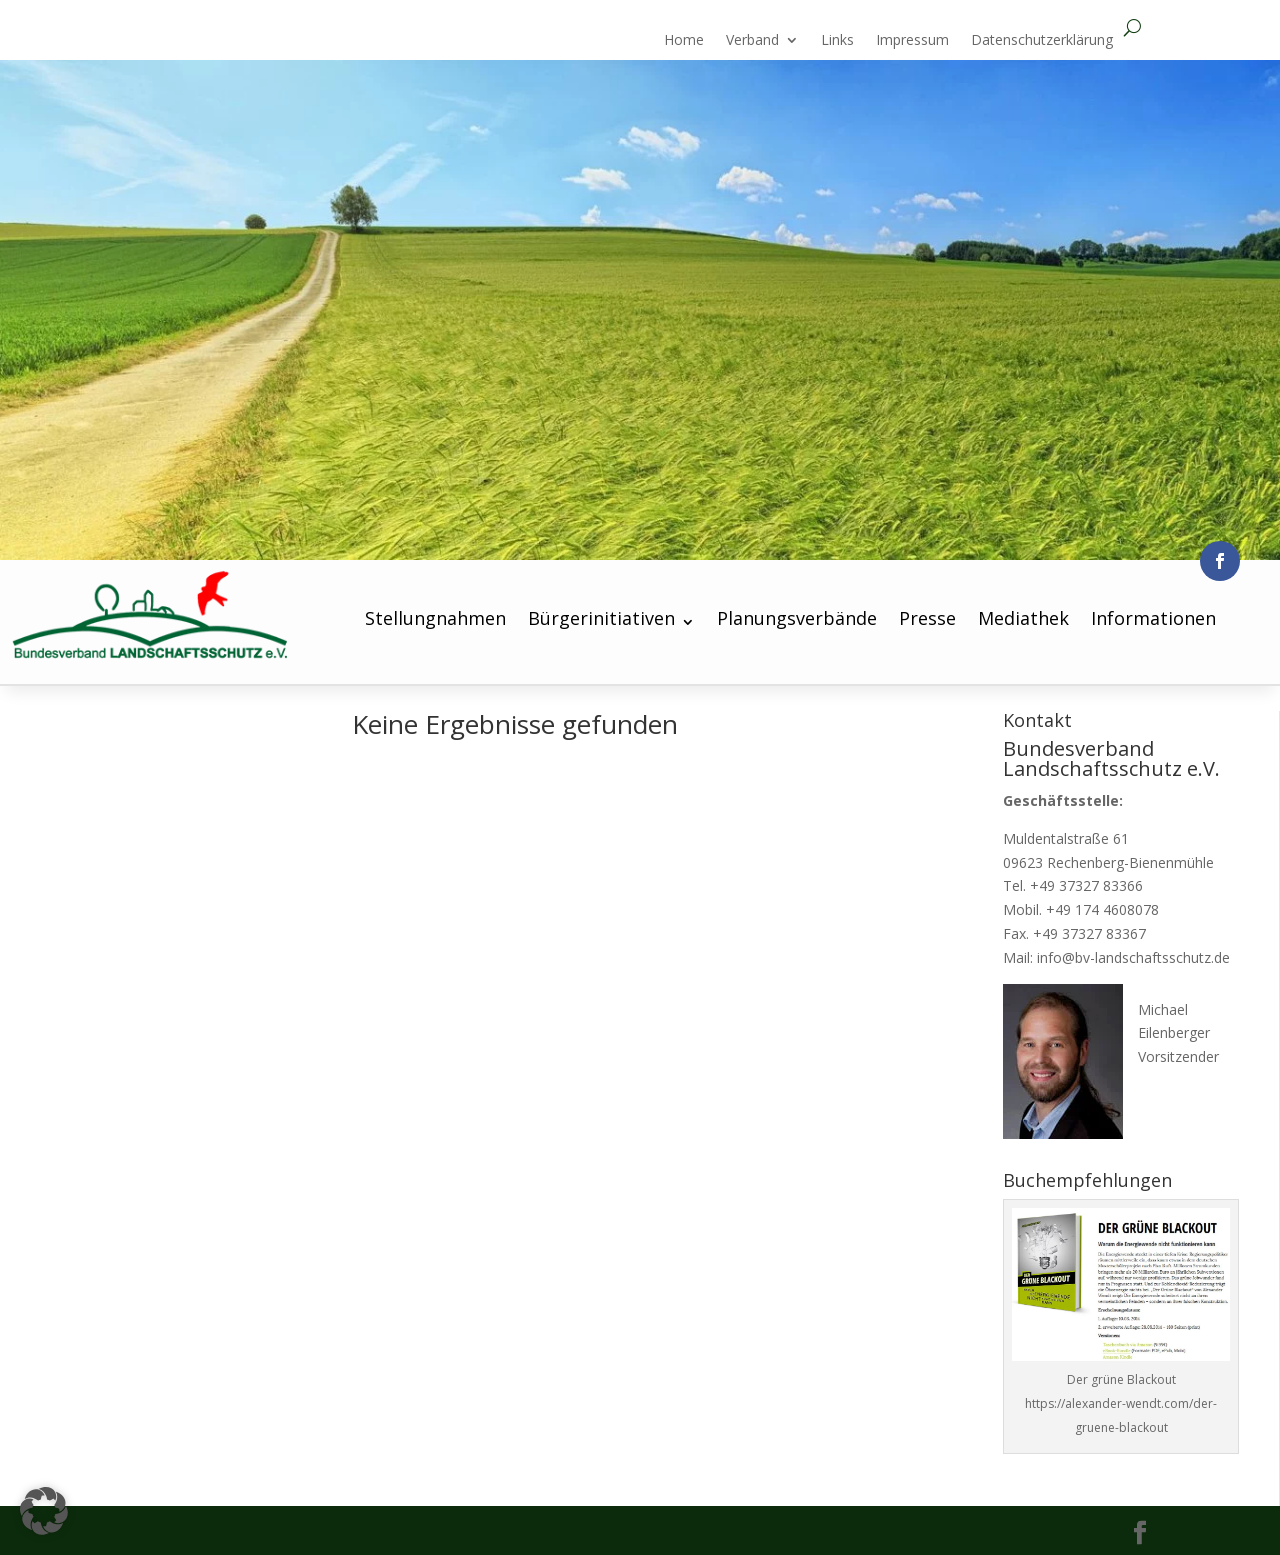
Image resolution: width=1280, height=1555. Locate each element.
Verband (752, 41)
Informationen (1153, 618)
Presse (927, 618)
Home (684, 41)
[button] (44, 1511)
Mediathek (1023, 618)
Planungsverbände (797, 618)
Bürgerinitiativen (601, 618)
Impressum (912, 41)
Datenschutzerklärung (1042, 41)
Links (837, 41)
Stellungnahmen (435, 618)
